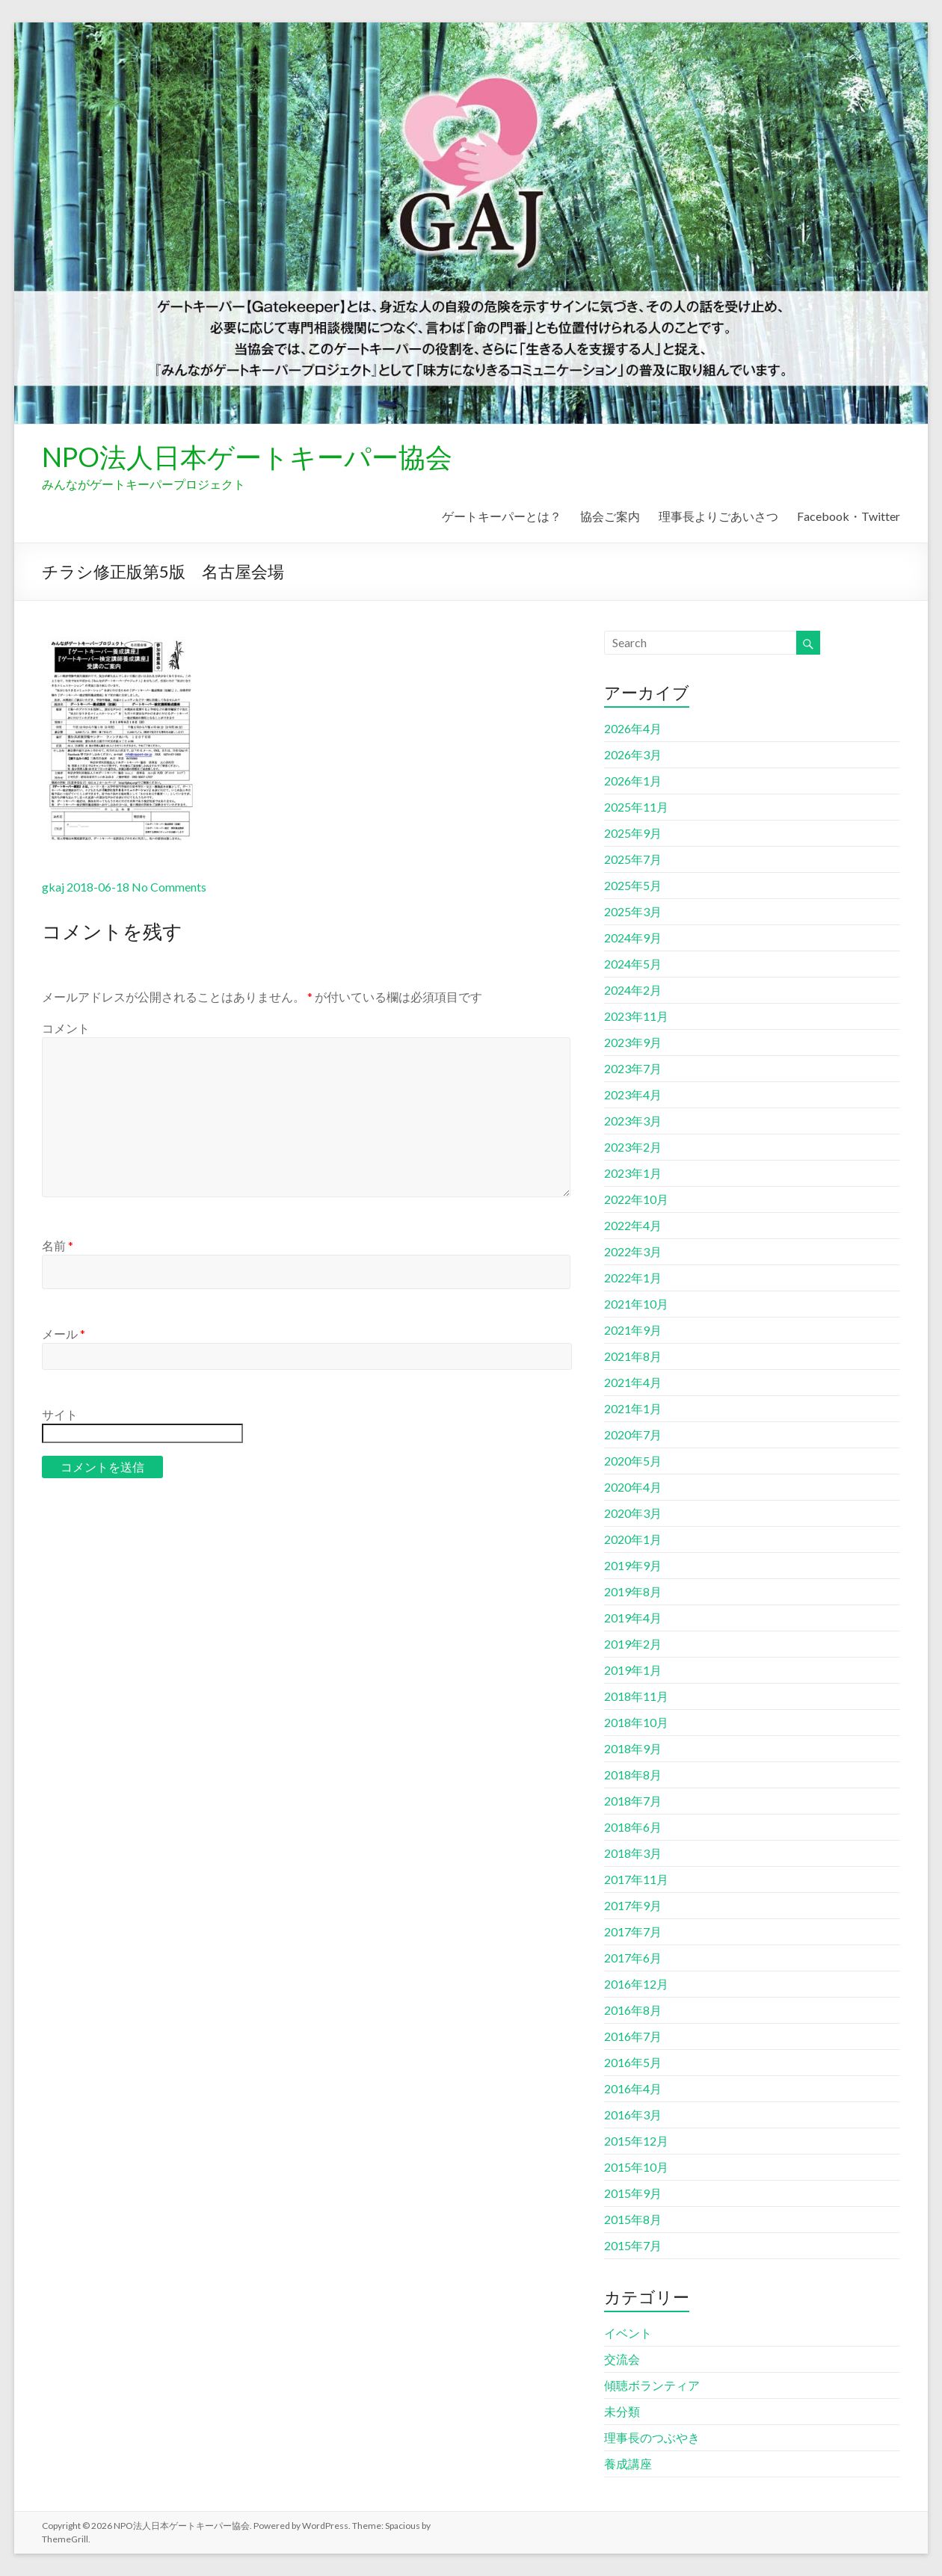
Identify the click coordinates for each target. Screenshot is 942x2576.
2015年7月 (633, 2245)
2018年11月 (636, 1696)
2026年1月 (633, 780)
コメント (66, 1028)
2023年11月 (636, 1016)
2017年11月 (636, 1879)
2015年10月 (636, 2167)
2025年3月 (633, 911)
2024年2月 (633, 990)
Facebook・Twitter (848, 516)
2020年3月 (633, 1513)
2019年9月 (633, 1565)
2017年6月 (633, 1957)
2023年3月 (633, 1121)
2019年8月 (633, 1591)
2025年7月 (633, 859)
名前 (57, 1245)
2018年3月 (633, 1853)
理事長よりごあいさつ (718, 516)
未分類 (622, 2411)
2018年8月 (633, 1774)
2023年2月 (633, 1147)
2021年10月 (636, 1304)
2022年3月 (633, 1251)
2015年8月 (633, 2219)
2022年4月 (633, 1225)
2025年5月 (633, 885)
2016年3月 (633, 2114)
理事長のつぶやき (652, 2437)
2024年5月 (633, 964)
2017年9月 (633, 1905)
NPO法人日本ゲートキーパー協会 (247, 456)
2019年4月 (633, 1617)
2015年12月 (636, 2141)
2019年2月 (633, 1644)
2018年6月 (633, 1827)
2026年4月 (633, 728)
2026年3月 (633, 754)
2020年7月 (633, 1434)
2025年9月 (633, 833)
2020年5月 (633, 1461)
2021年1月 (633, 1408)
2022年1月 (633, 1277)
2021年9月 (633, 1330)
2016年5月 (633, 2062)
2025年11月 (636, 807)
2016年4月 (633, 2088)
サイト (60, 1414)
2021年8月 (633, 1356)
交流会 (622, 2359)
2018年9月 (633, 1748)
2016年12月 (636, 1984)
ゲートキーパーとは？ (501, 516)
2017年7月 (633, 1931)
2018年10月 (636, 1722)
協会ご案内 (610, 516)
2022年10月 (636, 1199)
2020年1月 (633, 1539)
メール (63, 1333)
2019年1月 (633, 1670)
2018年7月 (633, 1801)
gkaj (53, 887)
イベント (628, 2333)
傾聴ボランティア (652, 2385)
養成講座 (628, 2463)
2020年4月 (633, 1487)
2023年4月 (633, 1094)
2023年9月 (633, 1042)
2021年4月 (633, 1382)
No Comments (169, 887)
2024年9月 (633, 937)
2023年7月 (633, 1068)
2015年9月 (633, 2193)
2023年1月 (633, 1173)
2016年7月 (633, 2036)
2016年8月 (633, 2010)
